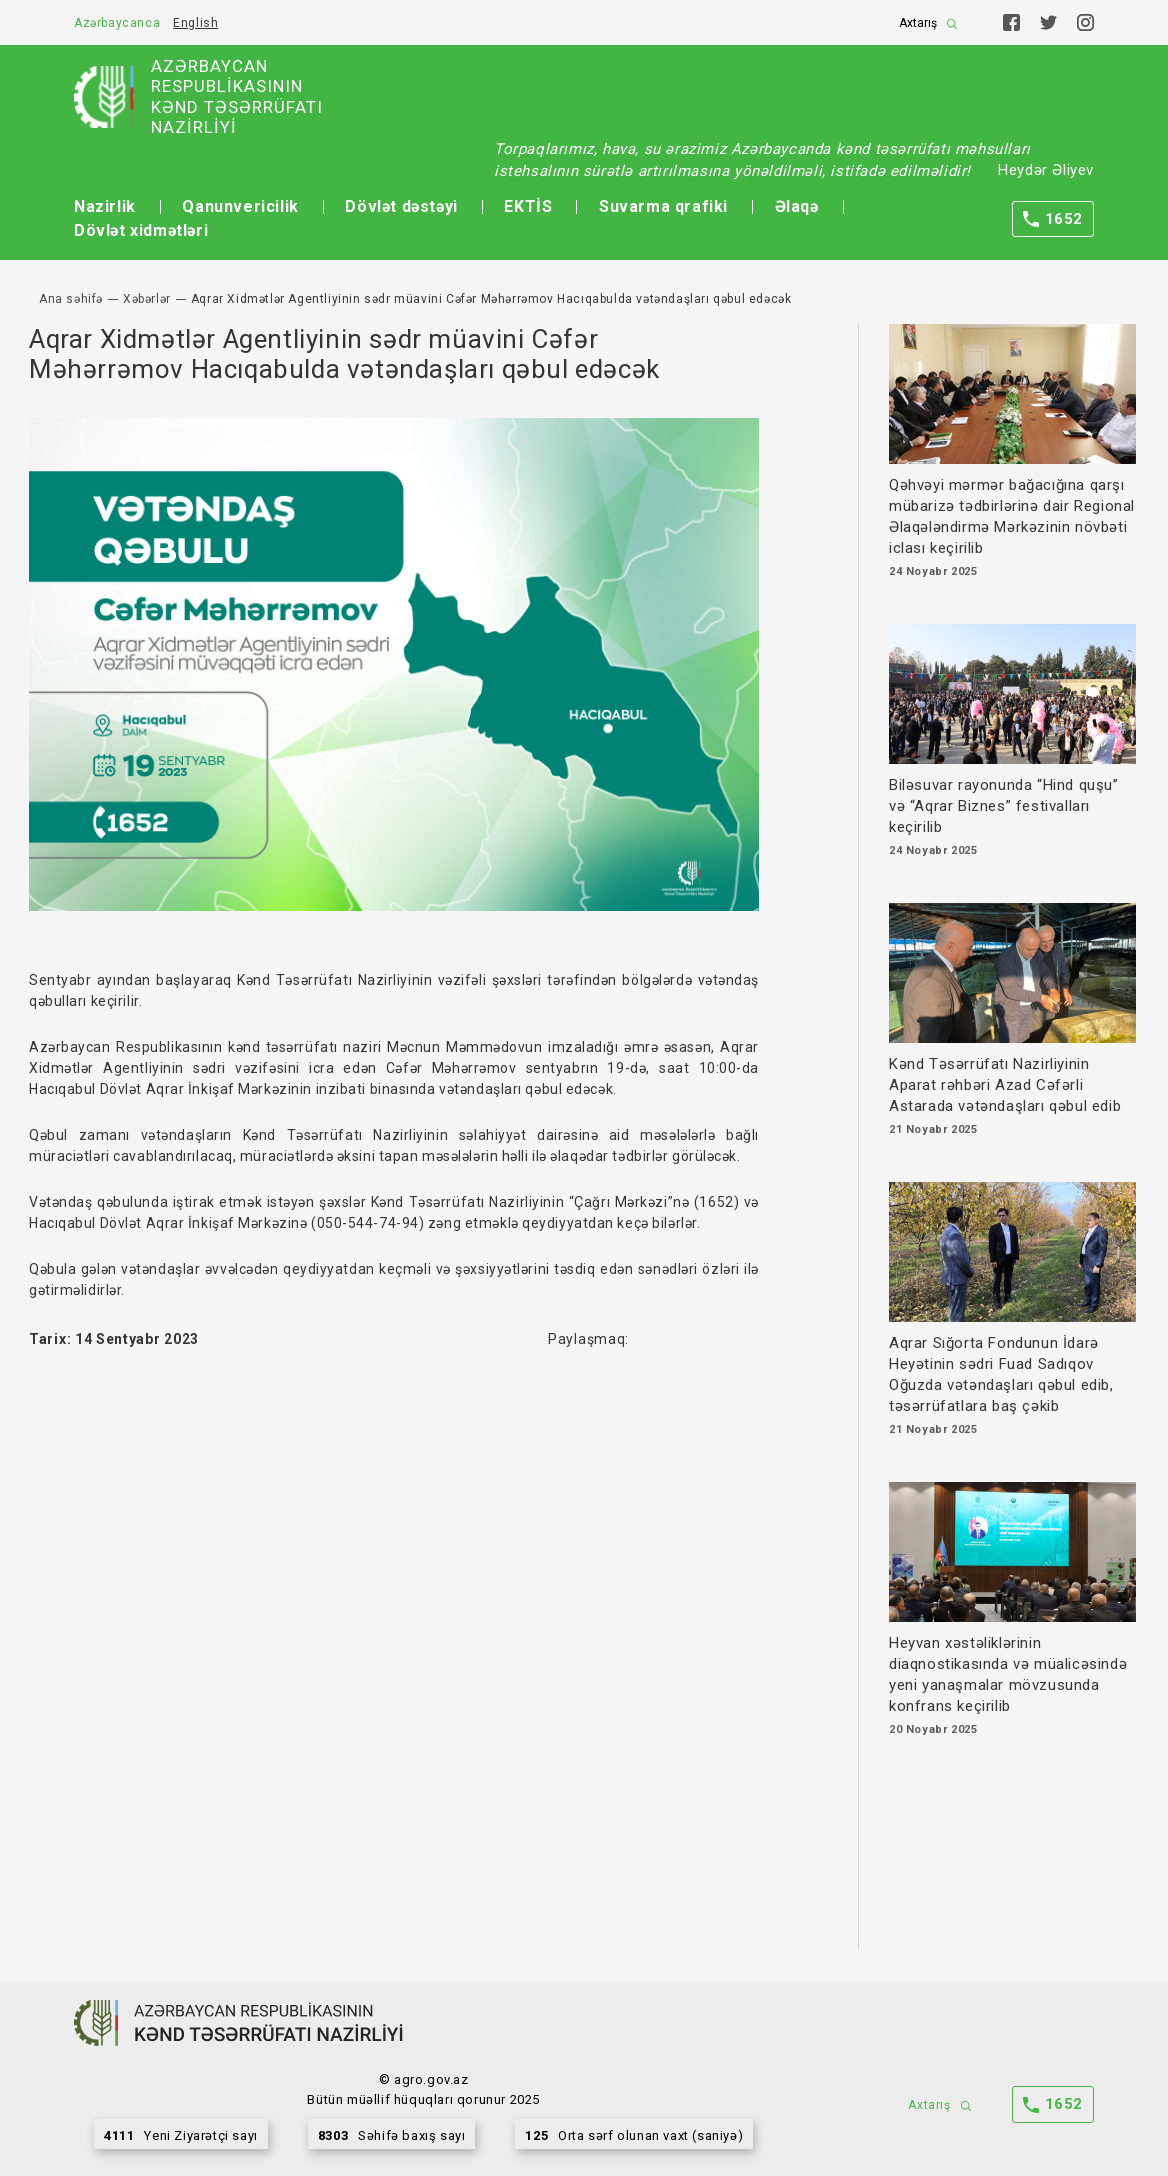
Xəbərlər (147, 299)
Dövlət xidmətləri (141, 230)
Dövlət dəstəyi (401, 206)
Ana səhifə (71, 299)
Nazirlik (105, 206)
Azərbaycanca (117, 23)
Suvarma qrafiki (663, 206)
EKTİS (528, 206)
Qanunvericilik (240, 206)
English (195, 23)
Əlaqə (797, 206)
